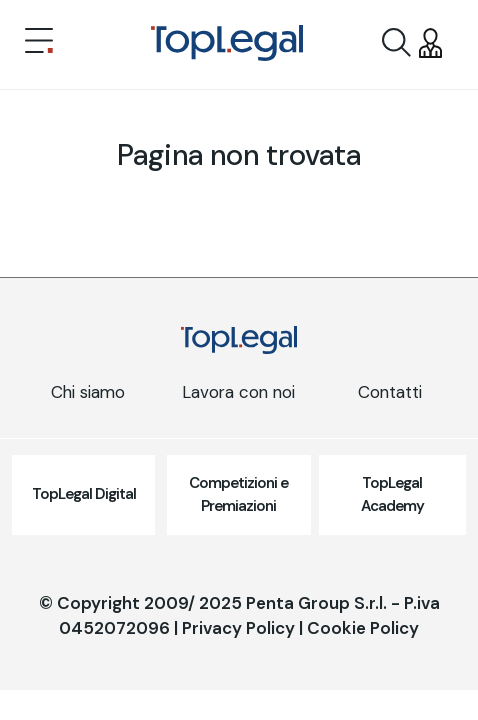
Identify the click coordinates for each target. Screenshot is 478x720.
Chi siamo (88, 392)
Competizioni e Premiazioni (238, 494)
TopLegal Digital (84, 494)
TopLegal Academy (392, 494)
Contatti (390, 392)
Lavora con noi (238, 392)
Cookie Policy (363, 628)
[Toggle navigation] (39, 43)
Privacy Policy (238, 628)
